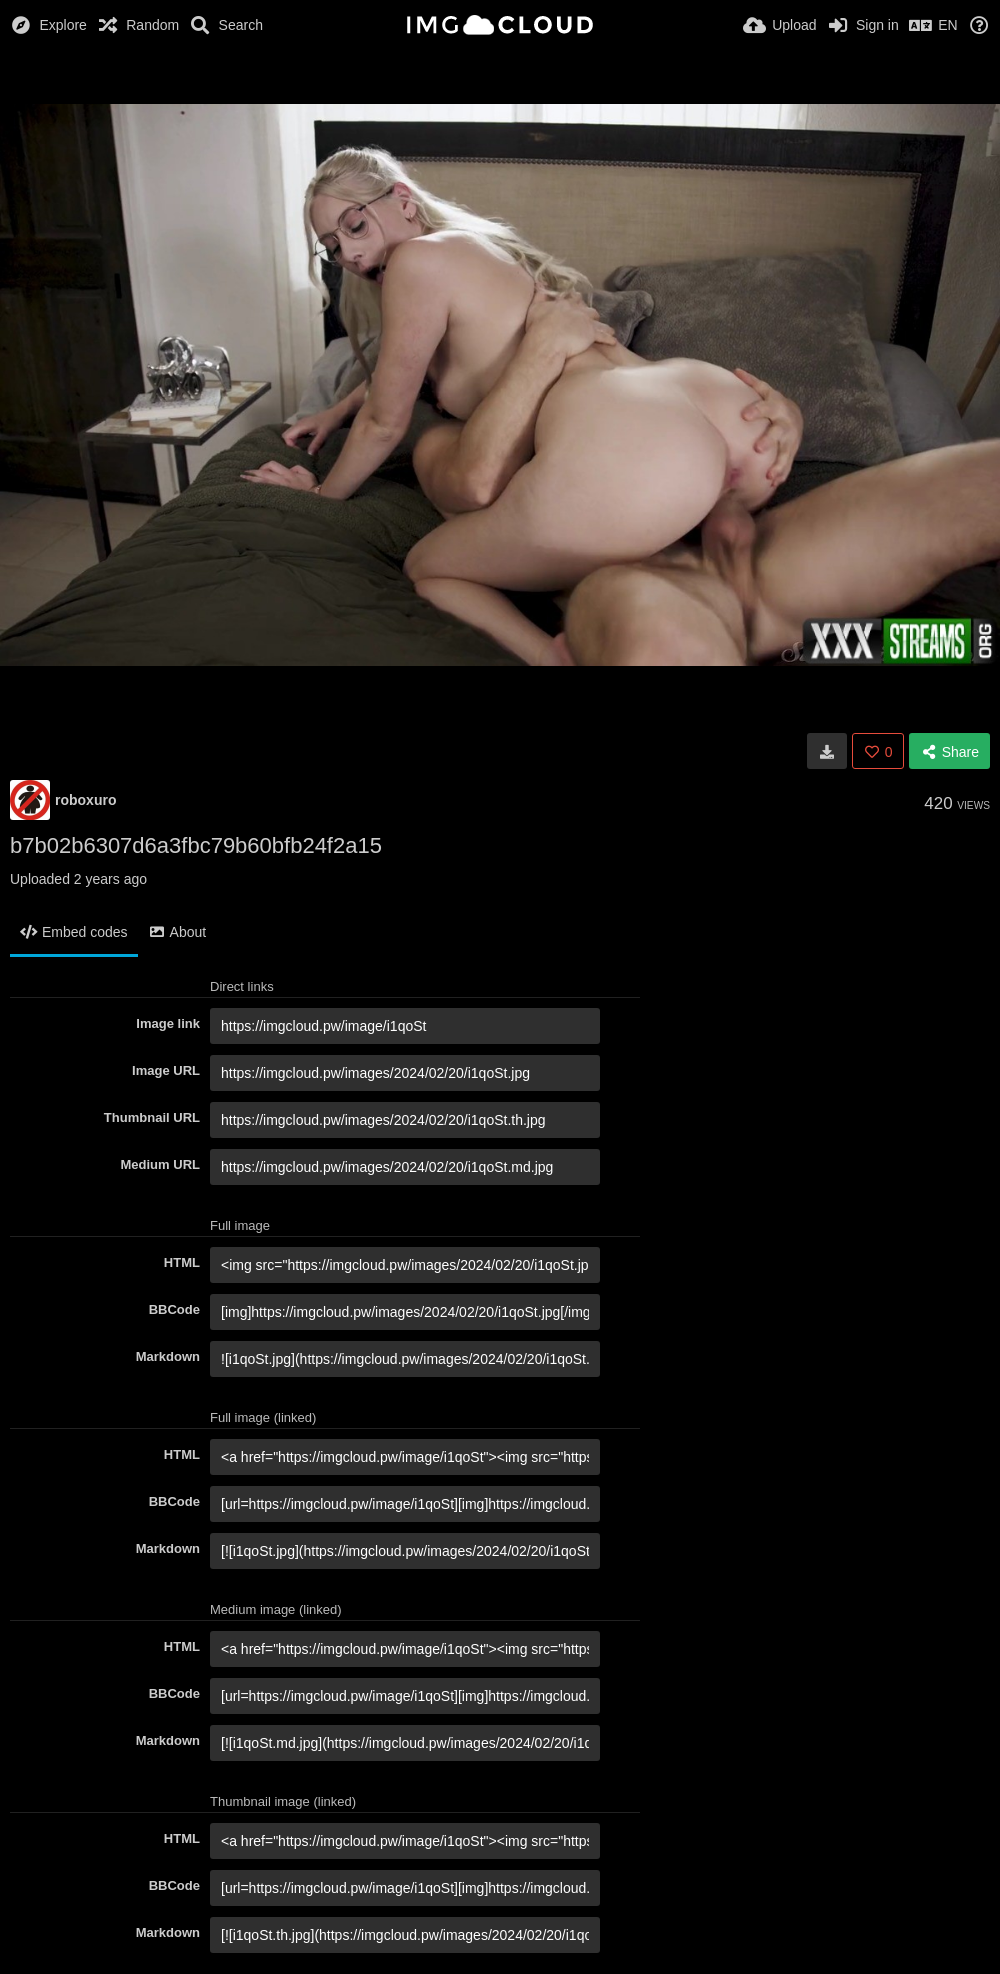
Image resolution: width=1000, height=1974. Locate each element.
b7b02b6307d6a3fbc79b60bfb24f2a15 (196, 845)
